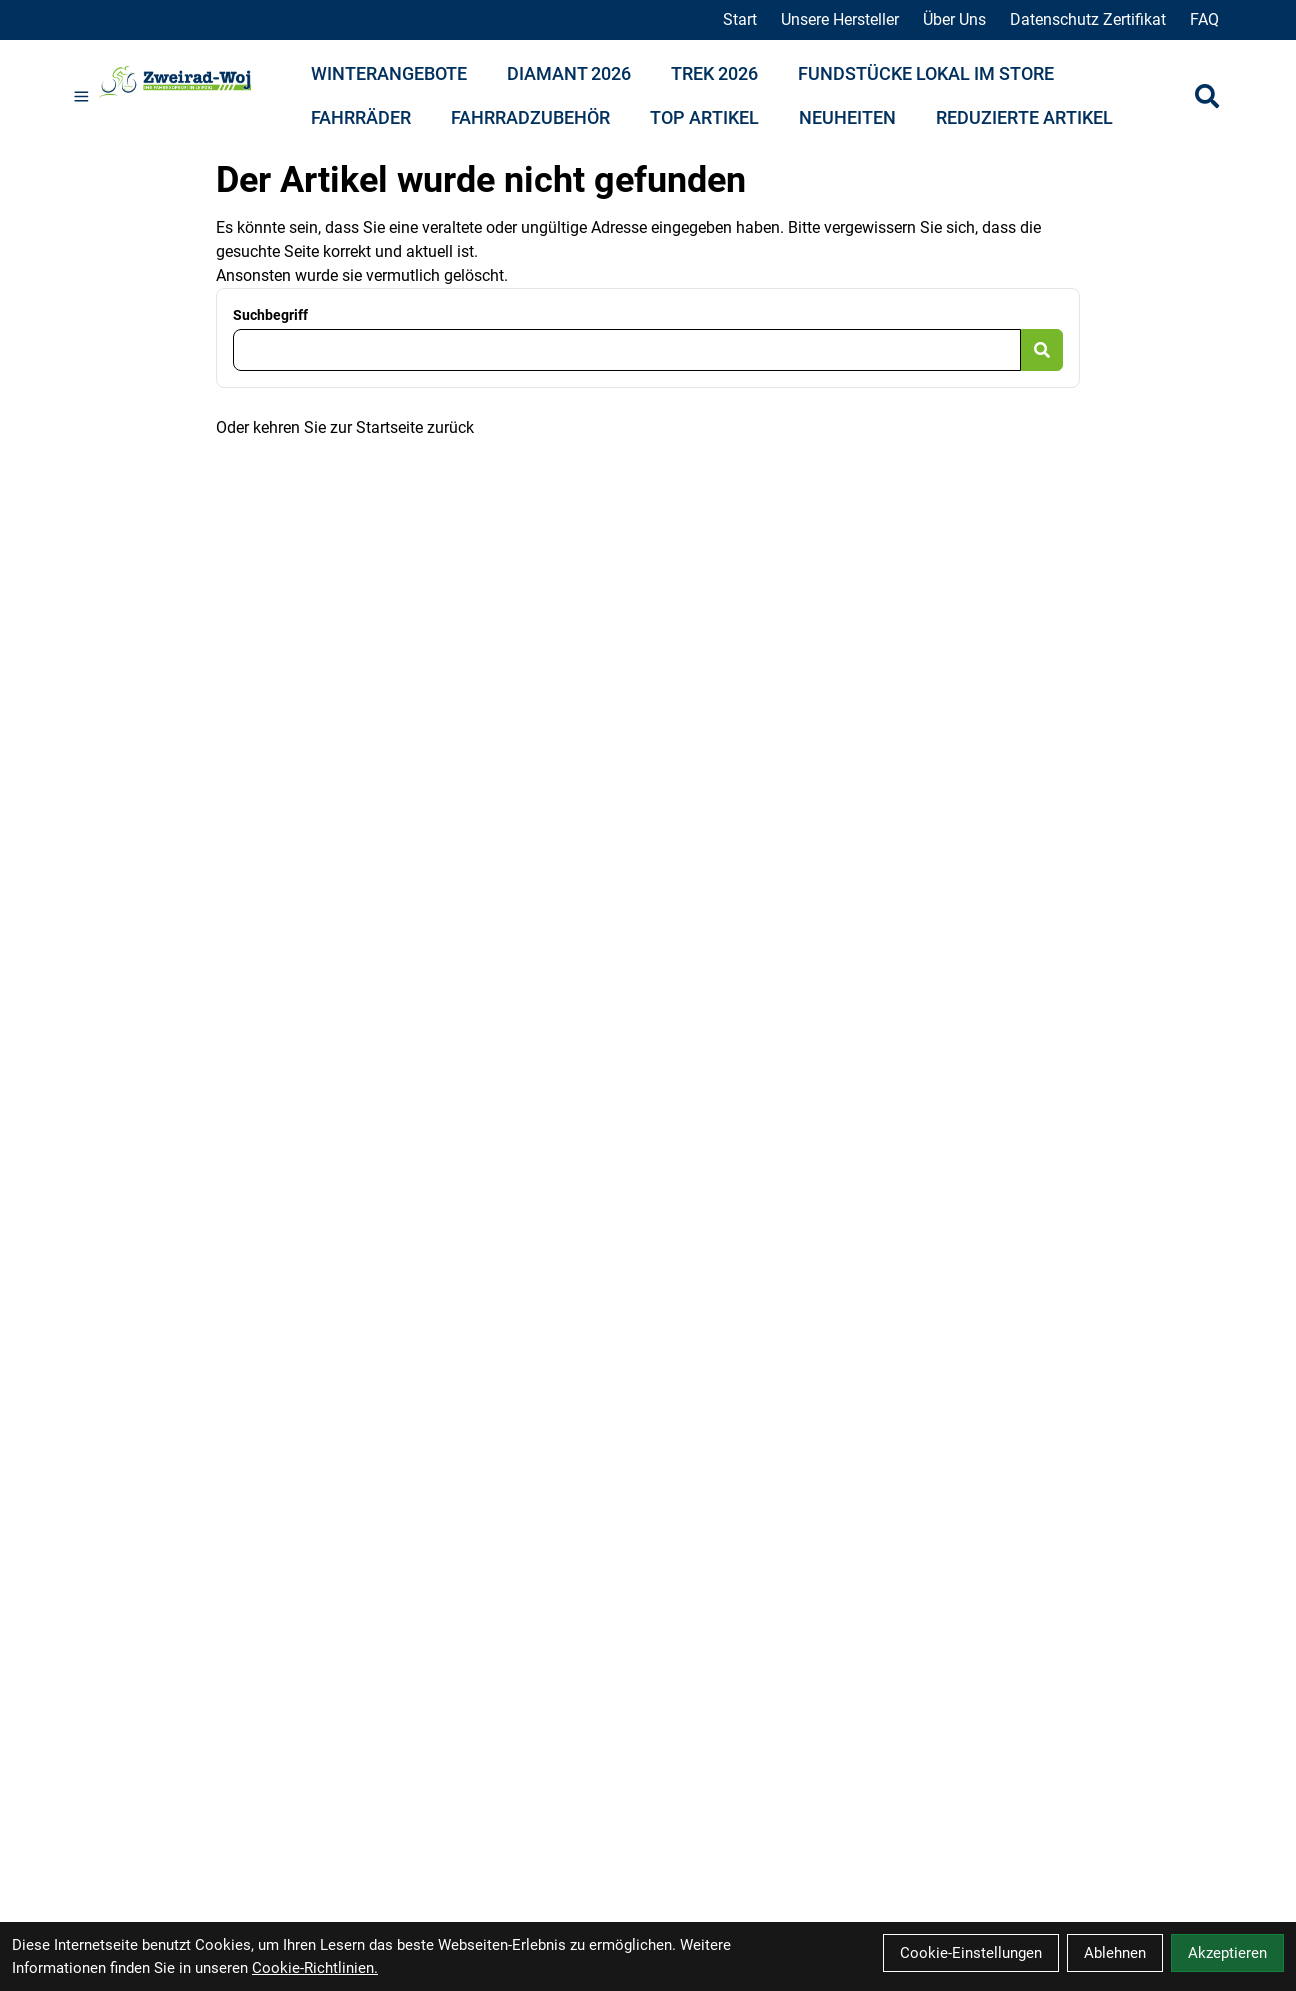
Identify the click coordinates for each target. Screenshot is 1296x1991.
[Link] (81, 96)
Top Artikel (704, 117)
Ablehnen (1115, 1953)
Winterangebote (389, 73)
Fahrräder (361, 117)
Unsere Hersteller (840, 19)
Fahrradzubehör (530, 117)
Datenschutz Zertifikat (1088, 19)
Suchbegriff (270, 315)
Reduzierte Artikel (1024, 117)
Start (740, 19)
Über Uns (954, 19)
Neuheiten (847, 117)
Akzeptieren (1227, 1953)
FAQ (1204, 19)
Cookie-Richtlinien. (315, 1968)
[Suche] (1207, 96)
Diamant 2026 (569, 73)
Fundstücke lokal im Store (926, 73)
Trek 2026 (714, 73)
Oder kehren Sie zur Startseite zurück (345, 427)
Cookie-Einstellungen (971, 1953)
